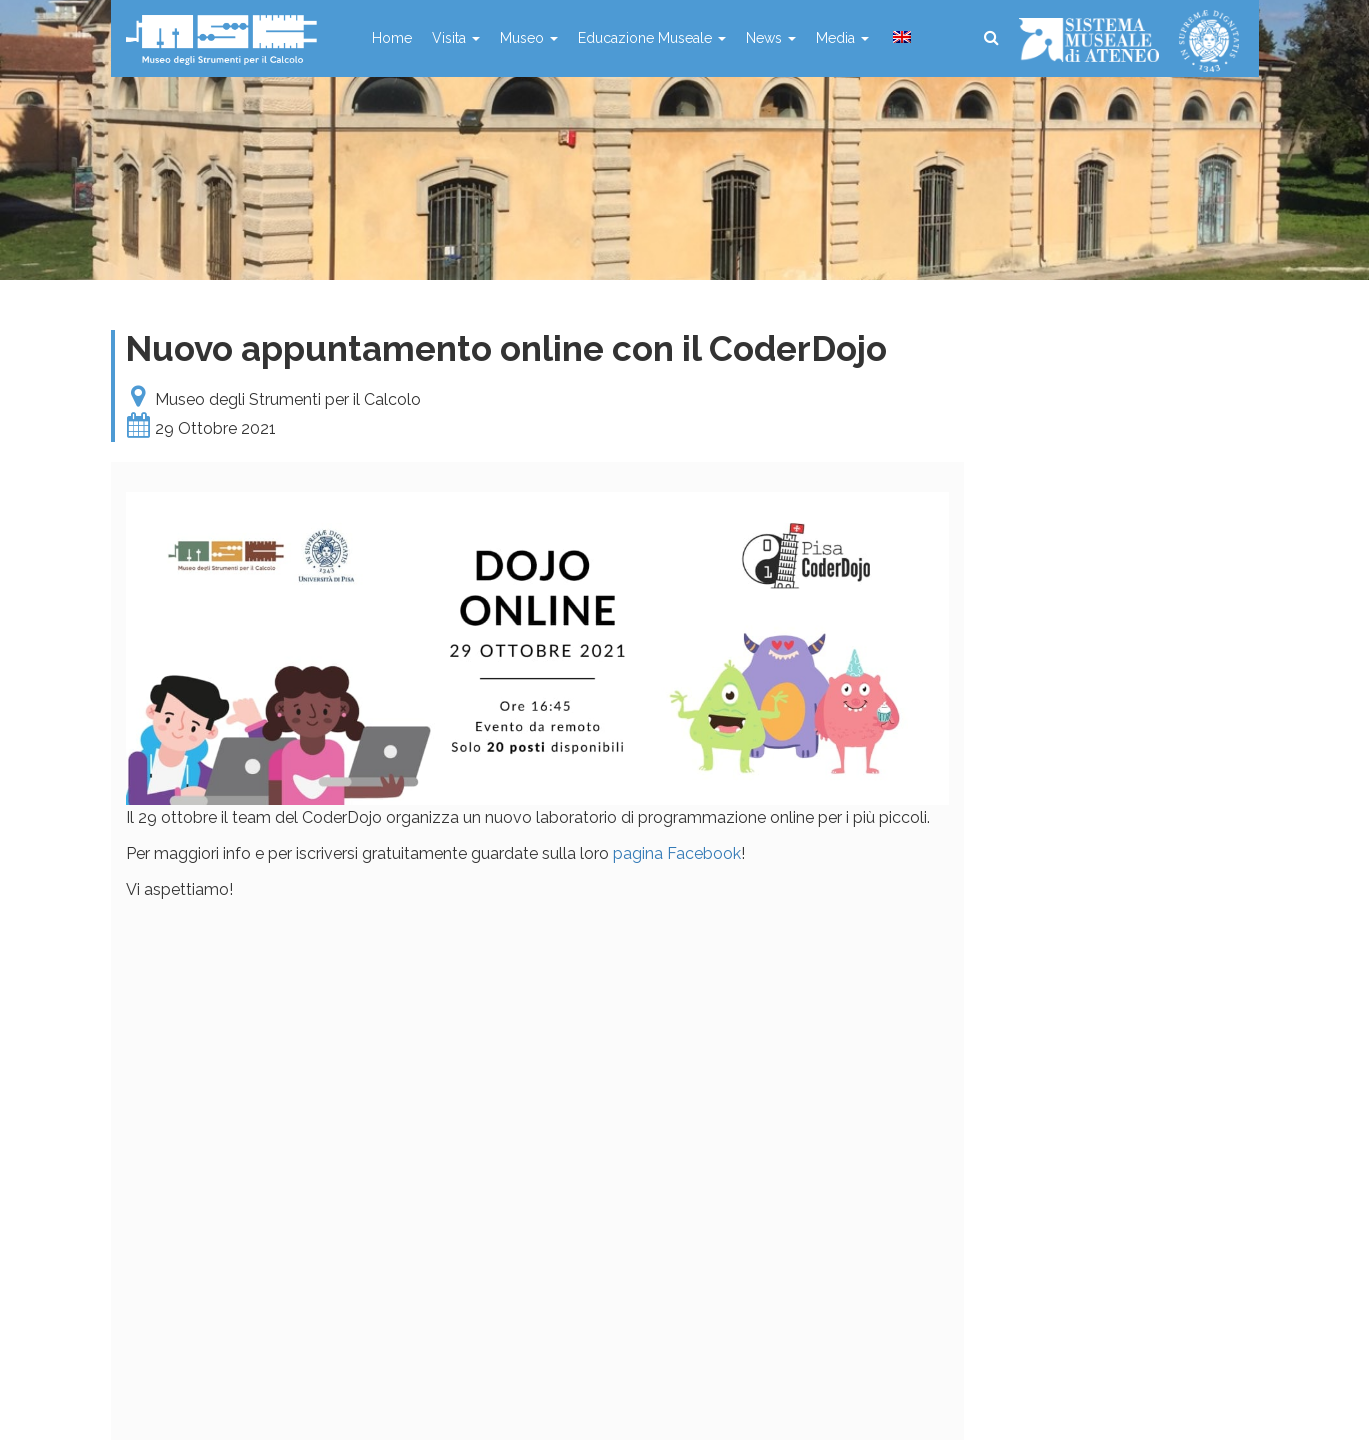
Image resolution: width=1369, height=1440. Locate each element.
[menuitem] (900, 38)
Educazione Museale (652, 38)
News (771, 38)
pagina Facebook (677, 853)
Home (392, 38)
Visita (456, 38)
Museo (529, 38)
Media (842, 38)
